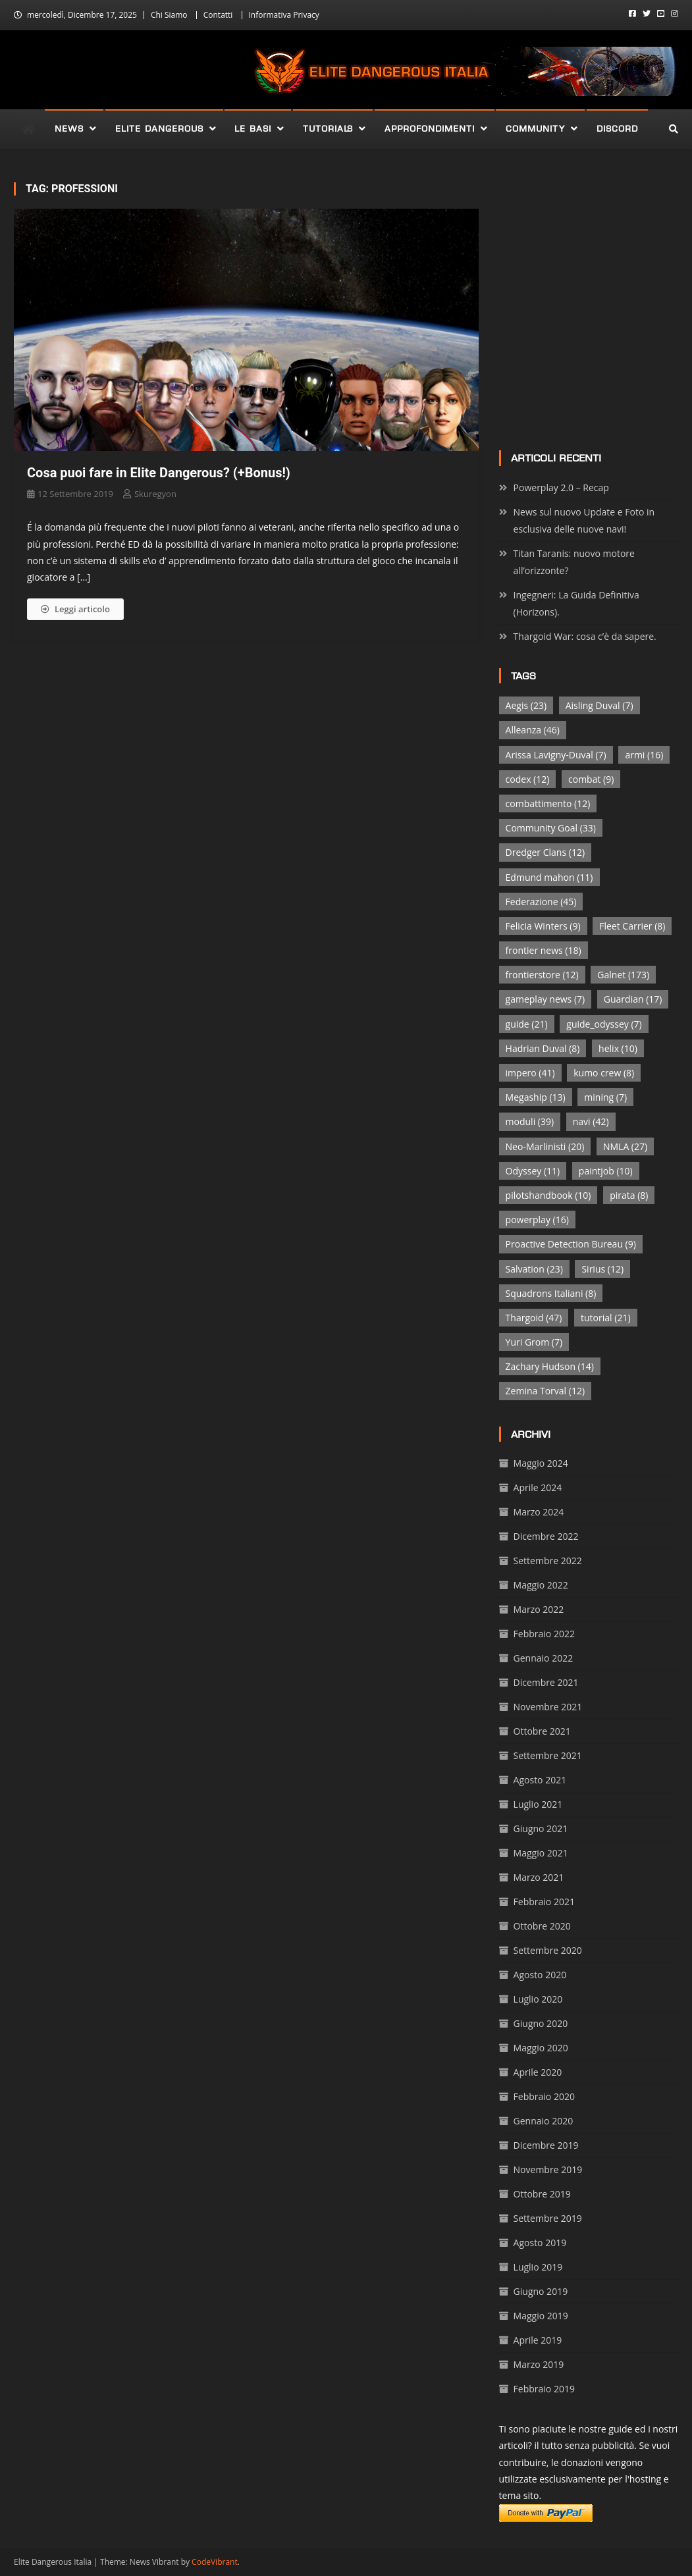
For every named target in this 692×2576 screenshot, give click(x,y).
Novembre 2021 (548, 1706)
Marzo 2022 (539, 1609)
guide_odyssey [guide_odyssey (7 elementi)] (603, 1024)
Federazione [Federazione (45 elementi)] (541, 901)
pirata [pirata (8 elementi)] (629, 1195)
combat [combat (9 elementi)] (591, 779)
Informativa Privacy (284, 14)
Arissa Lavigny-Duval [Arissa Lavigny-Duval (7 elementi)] (556, 755)
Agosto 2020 (540, 1974)
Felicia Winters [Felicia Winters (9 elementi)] (543, 926)
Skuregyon (155, 494)
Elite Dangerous (159, 128)
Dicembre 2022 (546, 1536)
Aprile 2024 (538, 1487)
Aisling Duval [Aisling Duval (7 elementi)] (599, 705)
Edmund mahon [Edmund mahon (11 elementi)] (549, 877)
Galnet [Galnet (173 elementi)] (623, 974)
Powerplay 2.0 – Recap (561, 487)
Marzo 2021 (539, 1877)
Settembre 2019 (548, 2218)
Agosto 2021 (540, 1780)
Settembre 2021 (548, 1755)
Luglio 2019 (538, 2267)
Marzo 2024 (539, 1512)
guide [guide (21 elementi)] (527, 1024)
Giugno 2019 (541, 2291)
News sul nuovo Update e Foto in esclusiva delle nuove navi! (584, 520)
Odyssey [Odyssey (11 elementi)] (533, 1171)
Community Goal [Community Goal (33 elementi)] (551, 828)
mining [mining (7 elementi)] (605, 1097)
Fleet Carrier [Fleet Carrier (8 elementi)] (632, 926)
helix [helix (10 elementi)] (618, 1048)
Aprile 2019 (538, 2340)
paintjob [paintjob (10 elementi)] (606, 1171)
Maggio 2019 (541, 2315)
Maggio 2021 (541, 1853)
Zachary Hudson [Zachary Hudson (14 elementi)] (550, 1366)
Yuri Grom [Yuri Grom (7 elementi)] (534, 1342)
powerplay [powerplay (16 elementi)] (537, 1219)
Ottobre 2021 (542, 1731)
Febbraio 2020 (544, 2096)
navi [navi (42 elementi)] (591, 1121)
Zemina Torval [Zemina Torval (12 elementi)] (545, 1390)
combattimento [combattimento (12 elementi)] (548, 803)
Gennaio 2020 (543, 2121)
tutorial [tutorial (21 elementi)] (605, 1317)
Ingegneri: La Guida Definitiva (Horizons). (576, 603)
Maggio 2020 (541, 2047)
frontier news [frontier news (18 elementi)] (543, 950)
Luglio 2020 (538, 1999)
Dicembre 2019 (546, 2145)
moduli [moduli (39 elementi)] (530, 1121)
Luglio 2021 (538, 1804)
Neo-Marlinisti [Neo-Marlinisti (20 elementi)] (545, 1146)
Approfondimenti (430, 128)
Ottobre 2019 (542, 2194)
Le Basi (252, 128)
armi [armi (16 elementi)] (644, 755)
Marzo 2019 (539, 2364)
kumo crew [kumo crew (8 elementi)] (603, 1072)
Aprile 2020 (538, 2072)
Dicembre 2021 (546, 1682)
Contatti (218, 14)
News (69, 128)
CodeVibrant (215, 2561)
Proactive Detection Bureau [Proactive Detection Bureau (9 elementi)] (571, 1244)
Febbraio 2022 (544, 1633)
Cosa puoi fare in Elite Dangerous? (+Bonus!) (158, 473)
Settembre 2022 (548, 1560)
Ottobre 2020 (542, 1926)
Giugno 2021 (541, 1828)
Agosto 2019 (540, 2242)
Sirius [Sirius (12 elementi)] (602, 1269)
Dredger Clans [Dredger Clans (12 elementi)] (545, 852)
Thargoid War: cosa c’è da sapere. (585, 636)
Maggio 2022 (541, 1585)
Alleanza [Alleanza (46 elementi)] (533, 729)
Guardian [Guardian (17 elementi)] (633, 999)
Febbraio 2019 (544, 2388)
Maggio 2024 (541, 1463)
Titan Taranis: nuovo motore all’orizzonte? (574, 562)
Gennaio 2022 (543, 1658)
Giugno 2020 (541, 2023)
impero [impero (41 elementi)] (530, 1072)
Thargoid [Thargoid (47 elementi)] (534, 1317)
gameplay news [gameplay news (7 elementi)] (545, 999)
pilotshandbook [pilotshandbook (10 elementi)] (548, 1195)
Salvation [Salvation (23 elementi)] (534, 1269)
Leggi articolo (75, 609)
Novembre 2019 (548, 2169)
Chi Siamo (169, 14)
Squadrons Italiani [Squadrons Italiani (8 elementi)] (551, 1293)
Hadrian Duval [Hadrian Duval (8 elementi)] (543, 1048)
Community (535, 128)
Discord (617, 128)
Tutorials (328, 128)
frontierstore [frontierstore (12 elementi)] (542, 974)
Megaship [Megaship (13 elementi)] (536, 1097)
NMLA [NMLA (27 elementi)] (625, 1146)
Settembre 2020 (548, 1950)
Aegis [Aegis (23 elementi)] (526, 705)
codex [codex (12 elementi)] (528, 779)
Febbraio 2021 (544, 1901)
